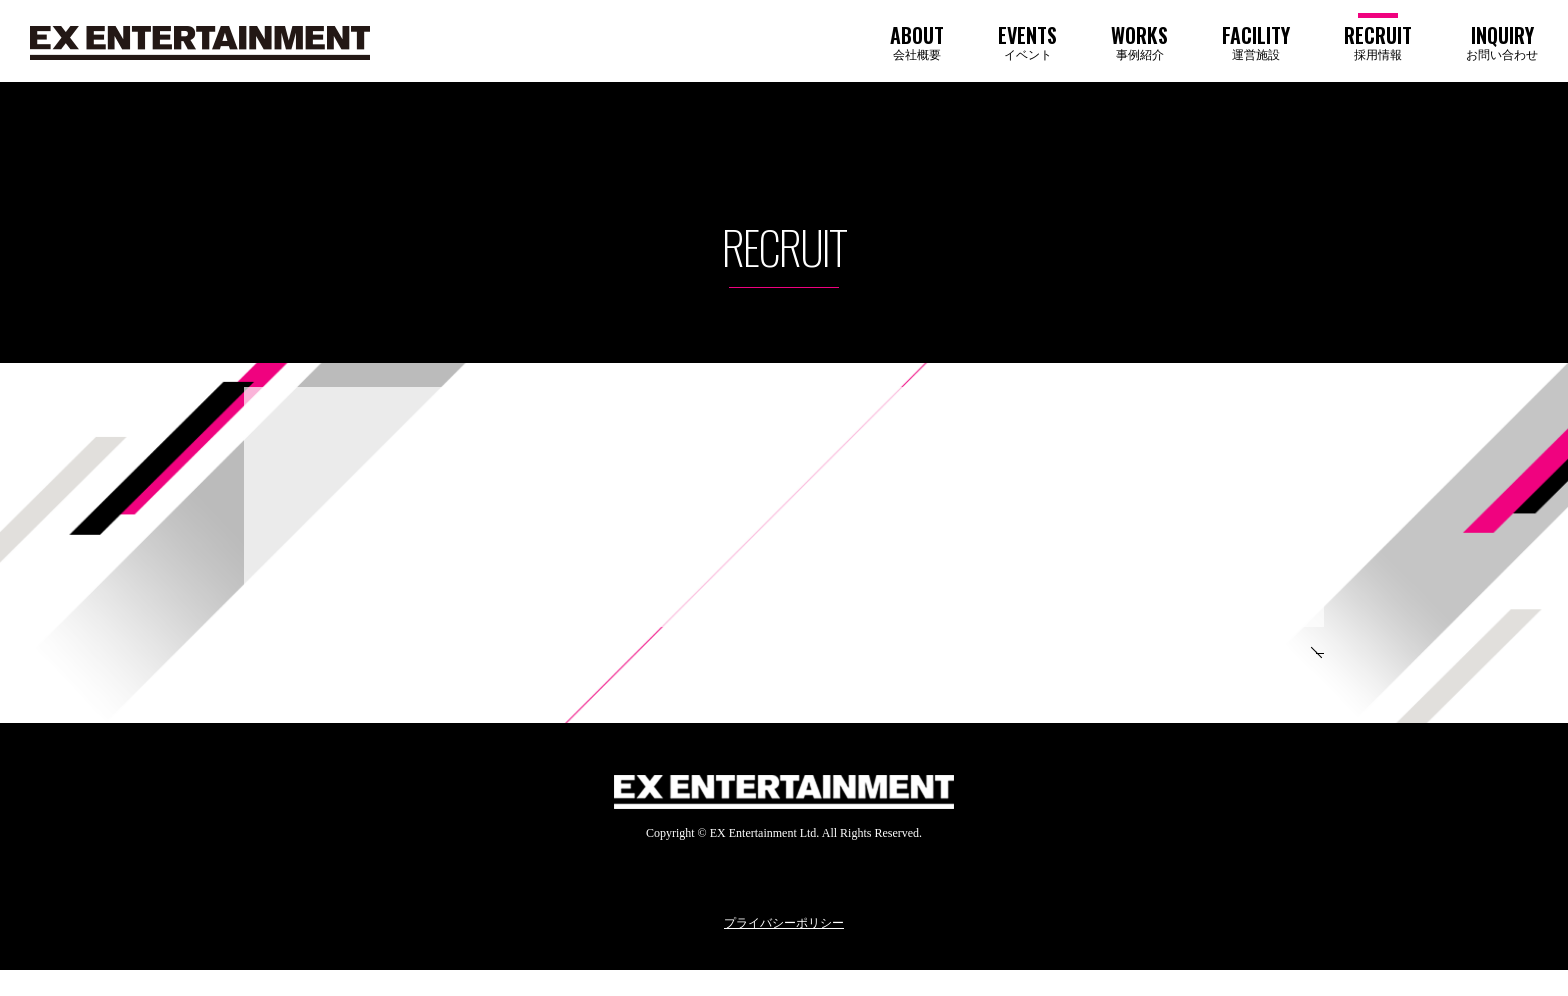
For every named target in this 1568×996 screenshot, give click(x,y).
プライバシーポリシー (784, 950)
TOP (1240, 666)
